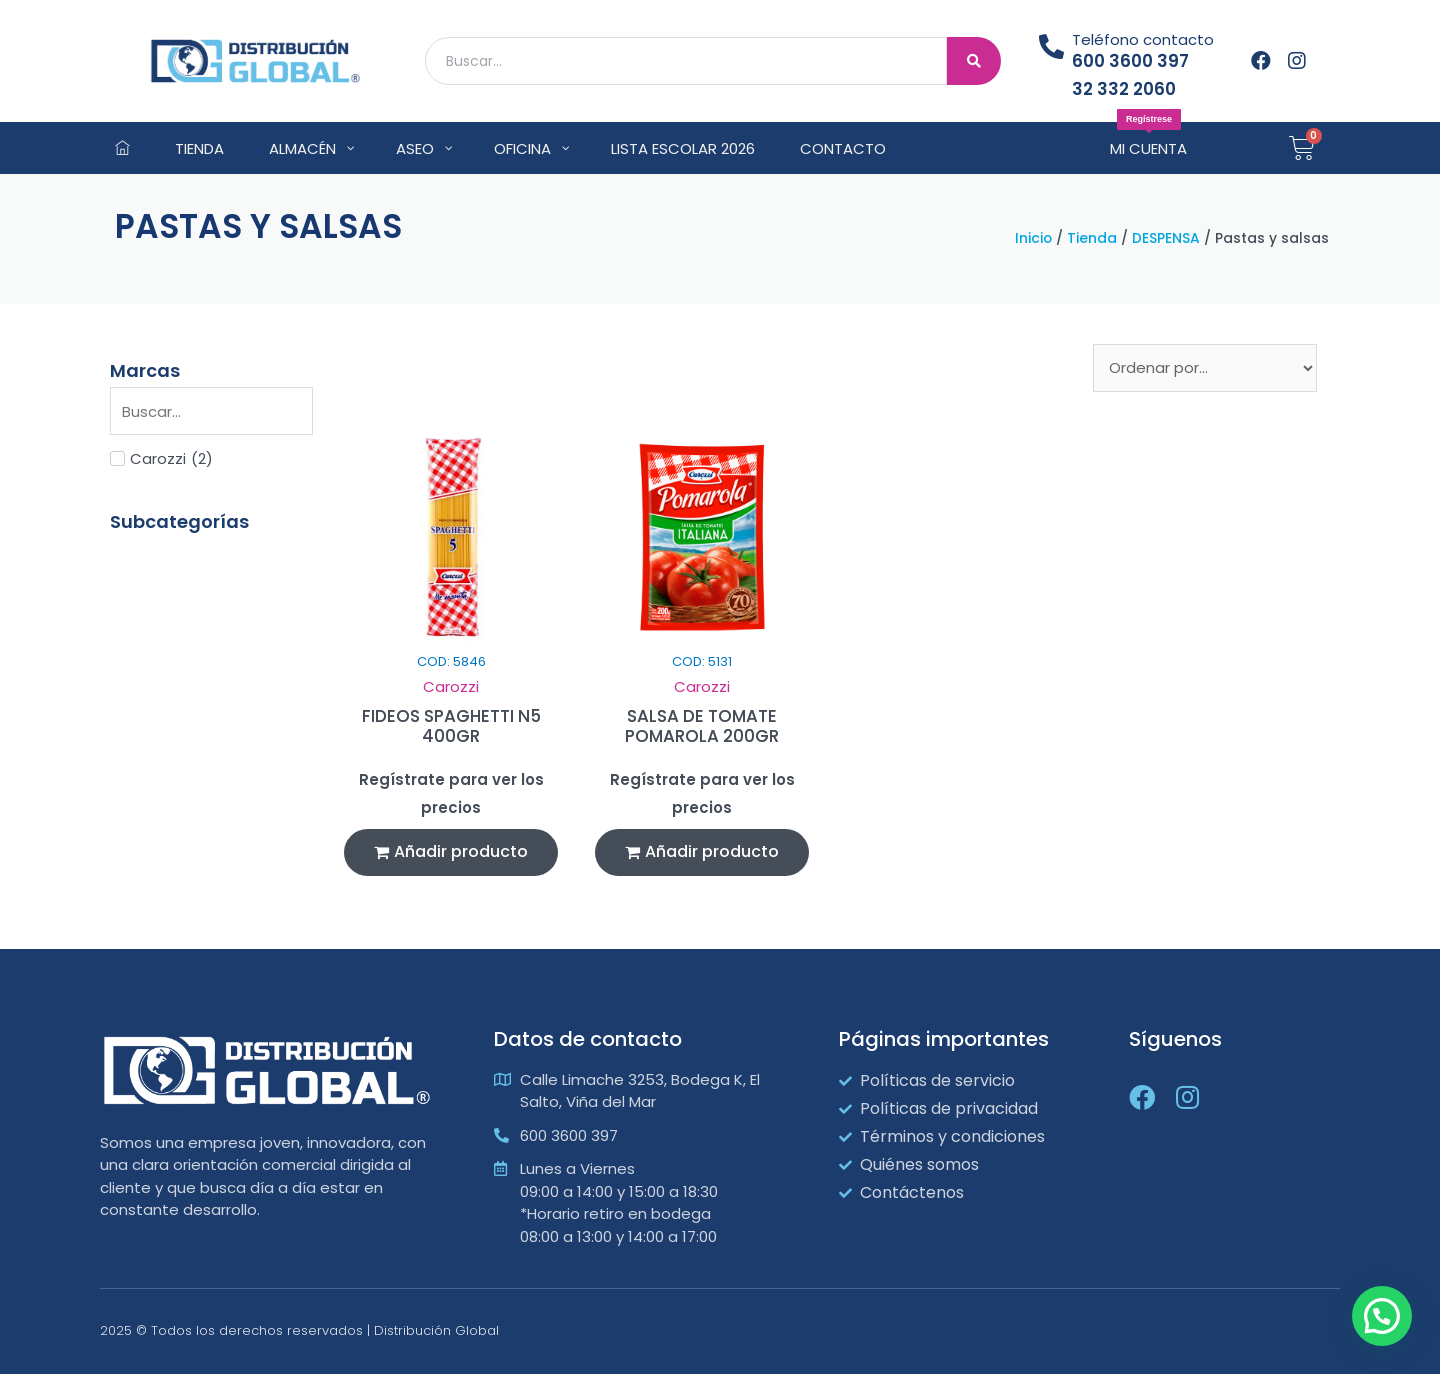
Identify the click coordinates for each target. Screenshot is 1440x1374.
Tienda (1092, 238)
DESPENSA (1166, 238)
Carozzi (451, 686)
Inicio (1033, 238)
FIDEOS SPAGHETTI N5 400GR (451, 726)
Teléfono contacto (1143, 39)
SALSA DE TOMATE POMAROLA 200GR (702, 726)
